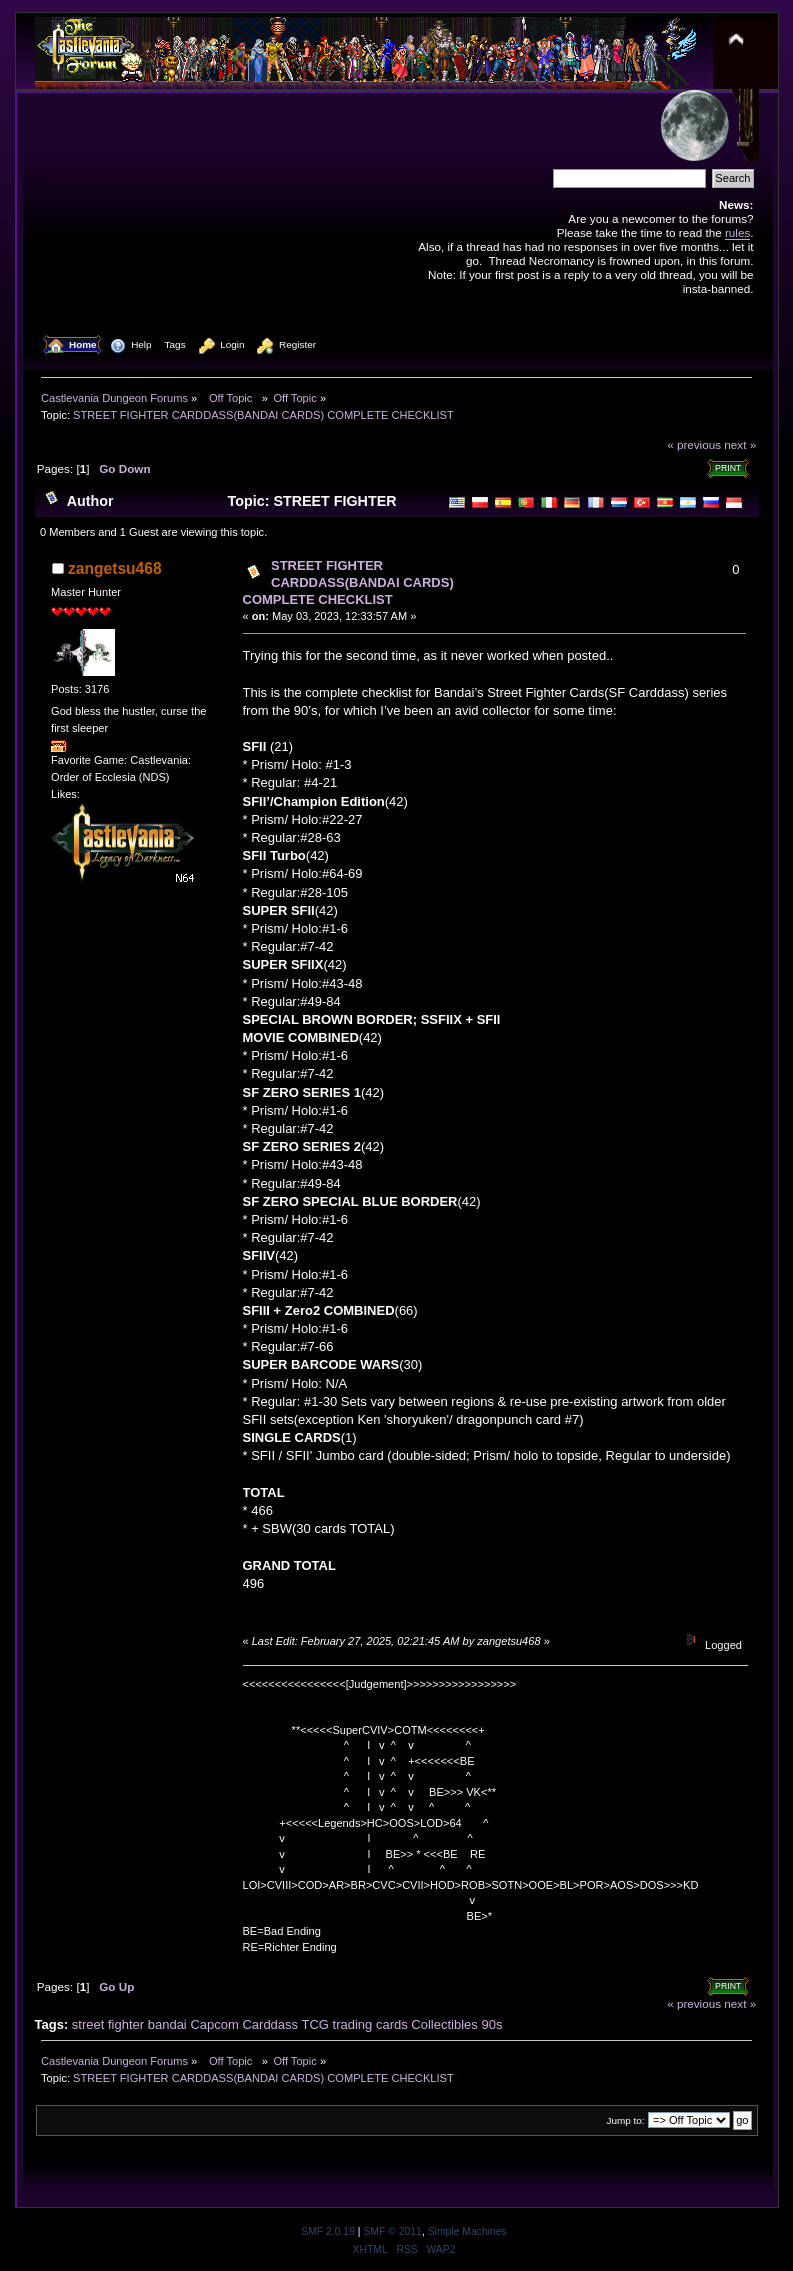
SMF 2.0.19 (328, 2231)
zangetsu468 (115, 568)
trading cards (370, 2024)
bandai (167, 2024)
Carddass (270, 2024)
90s (491, 2024)
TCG (314, 2024)
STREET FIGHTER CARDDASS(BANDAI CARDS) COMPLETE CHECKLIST (348, 582)
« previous (694, 444)
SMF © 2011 (392, 2231)
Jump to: (626, 2120)
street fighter (108, 2024)
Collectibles (444, 2024)
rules (737, 232)
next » (740, 444)
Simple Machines (467, 2231)
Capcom (214, 2024)
